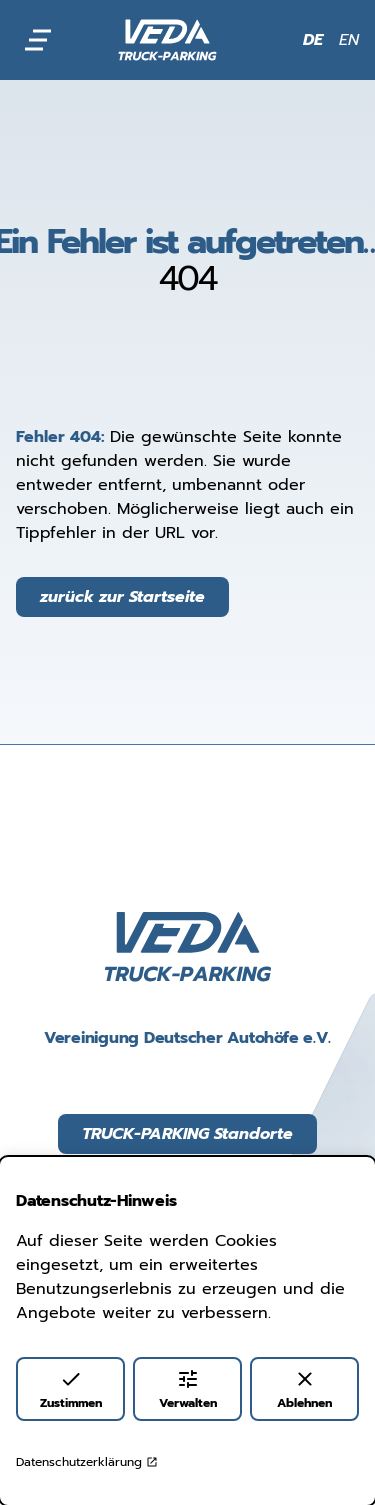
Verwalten (188, 1389)
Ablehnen (304, 1389)
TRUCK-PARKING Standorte (187, 1134)
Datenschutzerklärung (87, 1462)
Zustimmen (71, 1389)
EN (349, 40)
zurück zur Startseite (122, 597)
